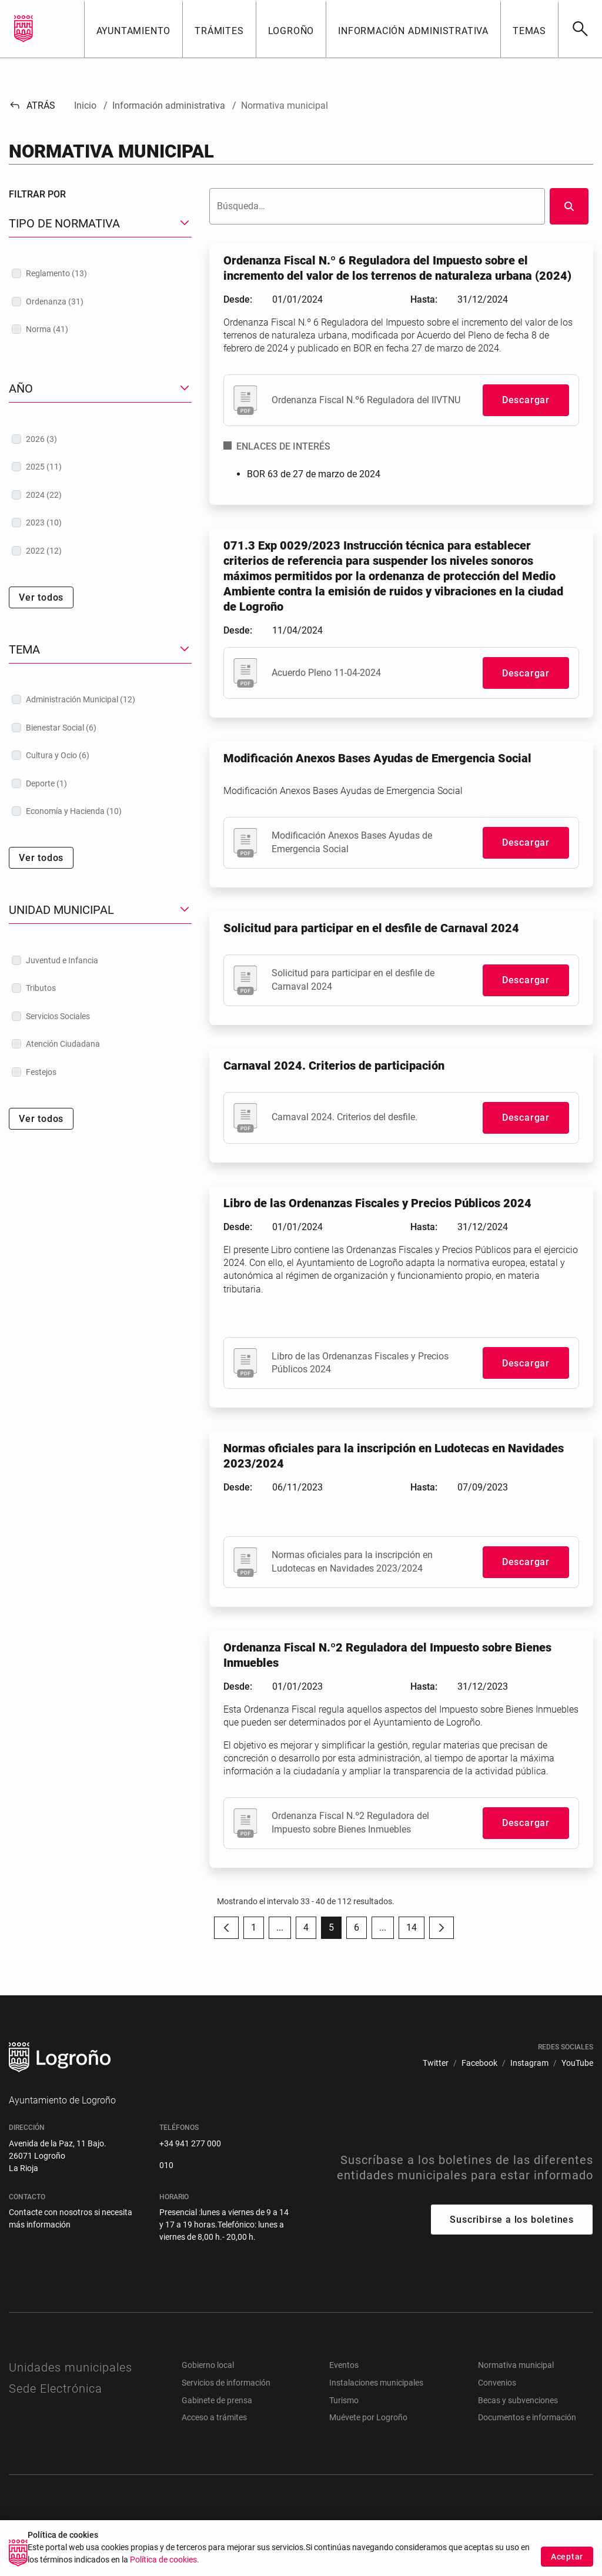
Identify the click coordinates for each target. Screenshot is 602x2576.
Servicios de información (226, 2382)
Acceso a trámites (214, 2417)
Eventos (344, 2365)
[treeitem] (100, 273)
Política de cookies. (164, 2570)
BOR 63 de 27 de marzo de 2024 (313, 474)
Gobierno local (208, 2365)
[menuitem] (436, 2063)
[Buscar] (580, 29)
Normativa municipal (516, 2365)
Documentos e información (527, 2417)
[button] (133, 29)
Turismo (344, 2400)
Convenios (497, 2382)
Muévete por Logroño (368, 2417)
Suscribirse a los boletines (512, 2219)
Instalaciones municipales (376, 2382)
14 (415, 1930)
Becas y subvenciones (518, 2400)
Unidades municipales (70, 2367)
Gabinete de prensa (217, 2400)
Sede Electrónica (55, 2388)
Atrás (32, 105)
